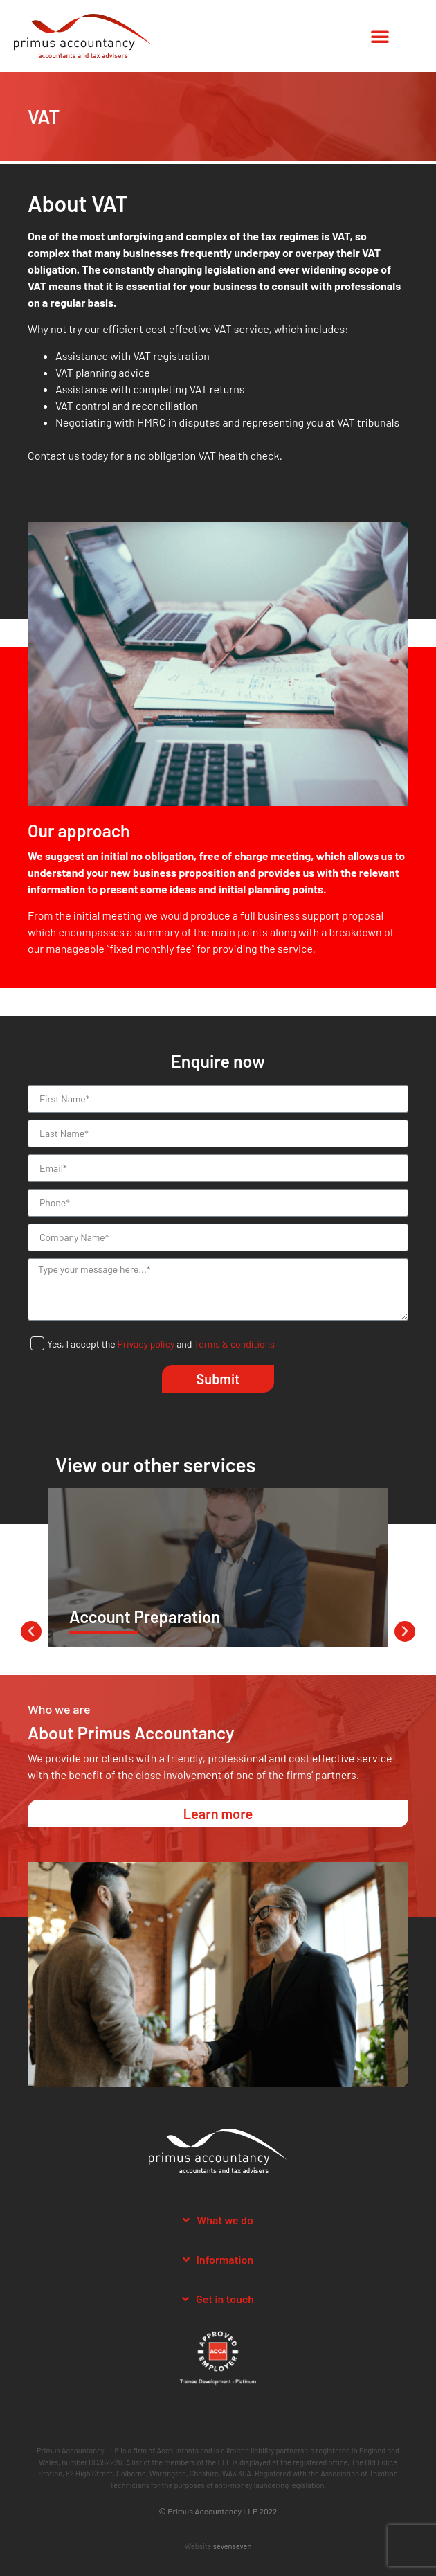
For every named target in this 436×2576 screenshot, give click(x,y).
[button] (379, 36)
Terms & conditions (234, 1344)
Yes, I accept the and (161, 1344)
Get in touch (225, 2298)
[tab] (218, 2220)
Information (225, 2259)
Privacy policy (146, 1344)
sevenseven (232, 2545)
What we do (225, 2219)
